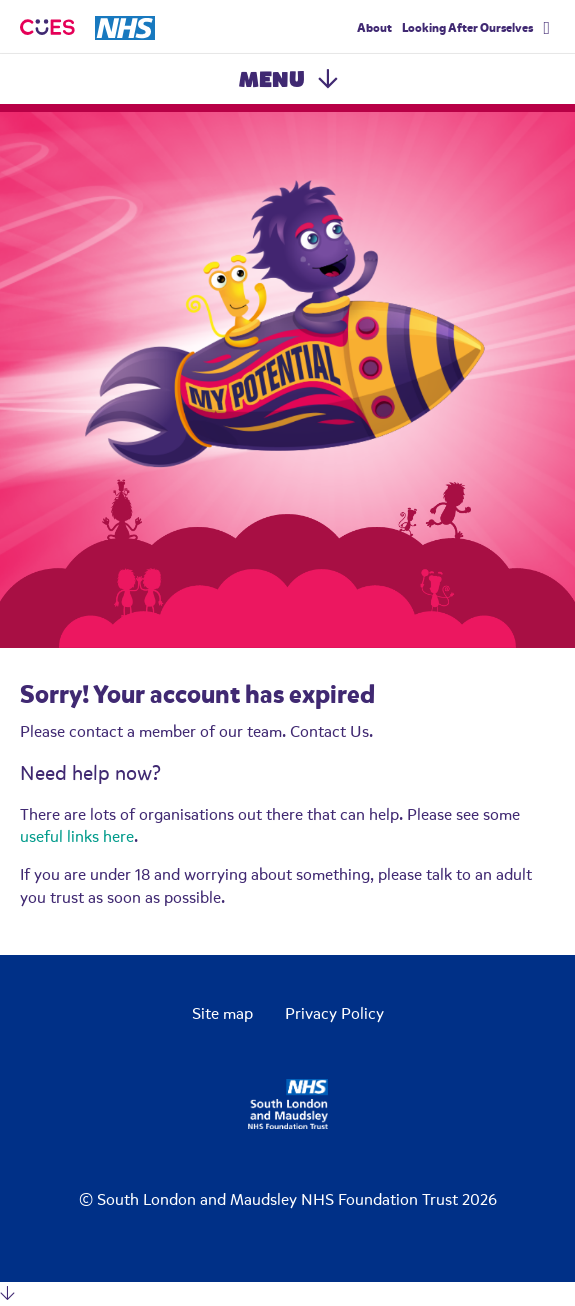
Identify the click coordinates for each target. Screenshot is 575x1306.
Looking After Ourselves (467, 28)
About (374, 28)
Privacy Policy (334, 1014)
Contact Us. (331, 732)
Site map (222, 1014)
